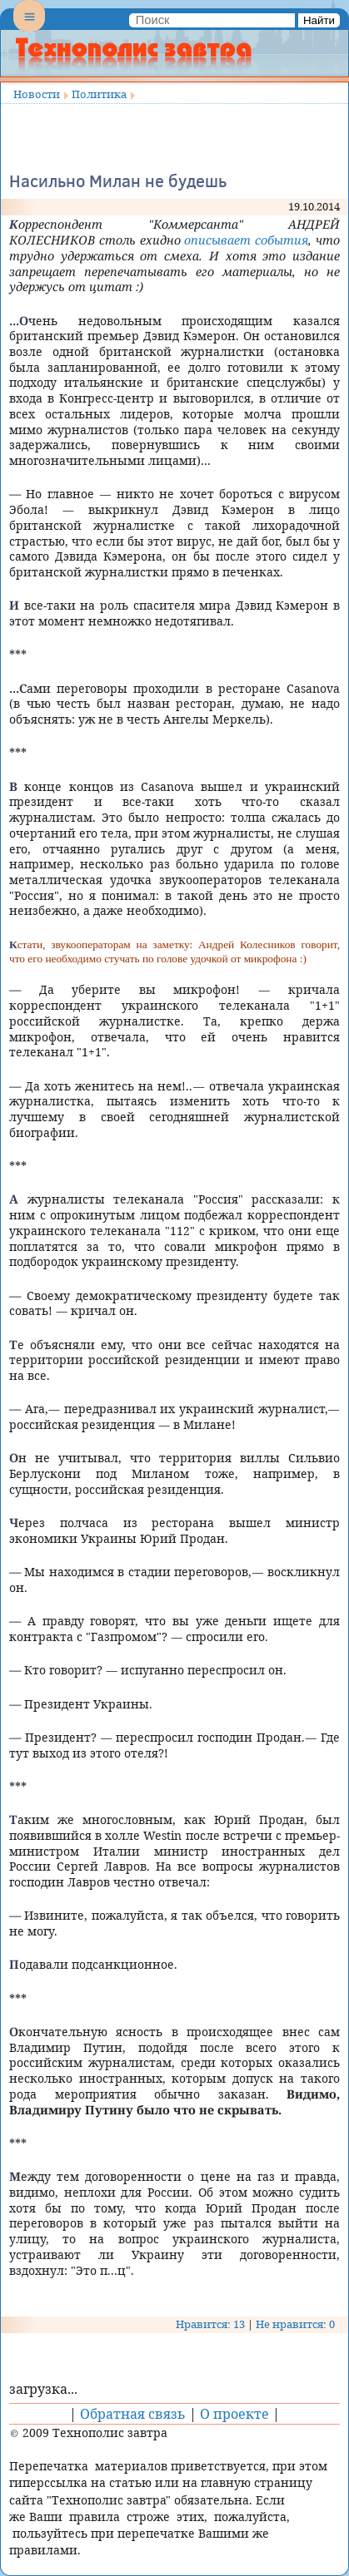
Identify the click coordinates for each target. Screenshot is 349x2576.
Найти (319, 20)
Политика (99, 94)
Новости (36, 94)
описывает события (246, 240)
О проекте (234, 2414)
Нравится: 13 (210, 2323)
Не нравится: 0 (295, 2323)
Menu (29, 30)
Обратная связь (133, 2414)
